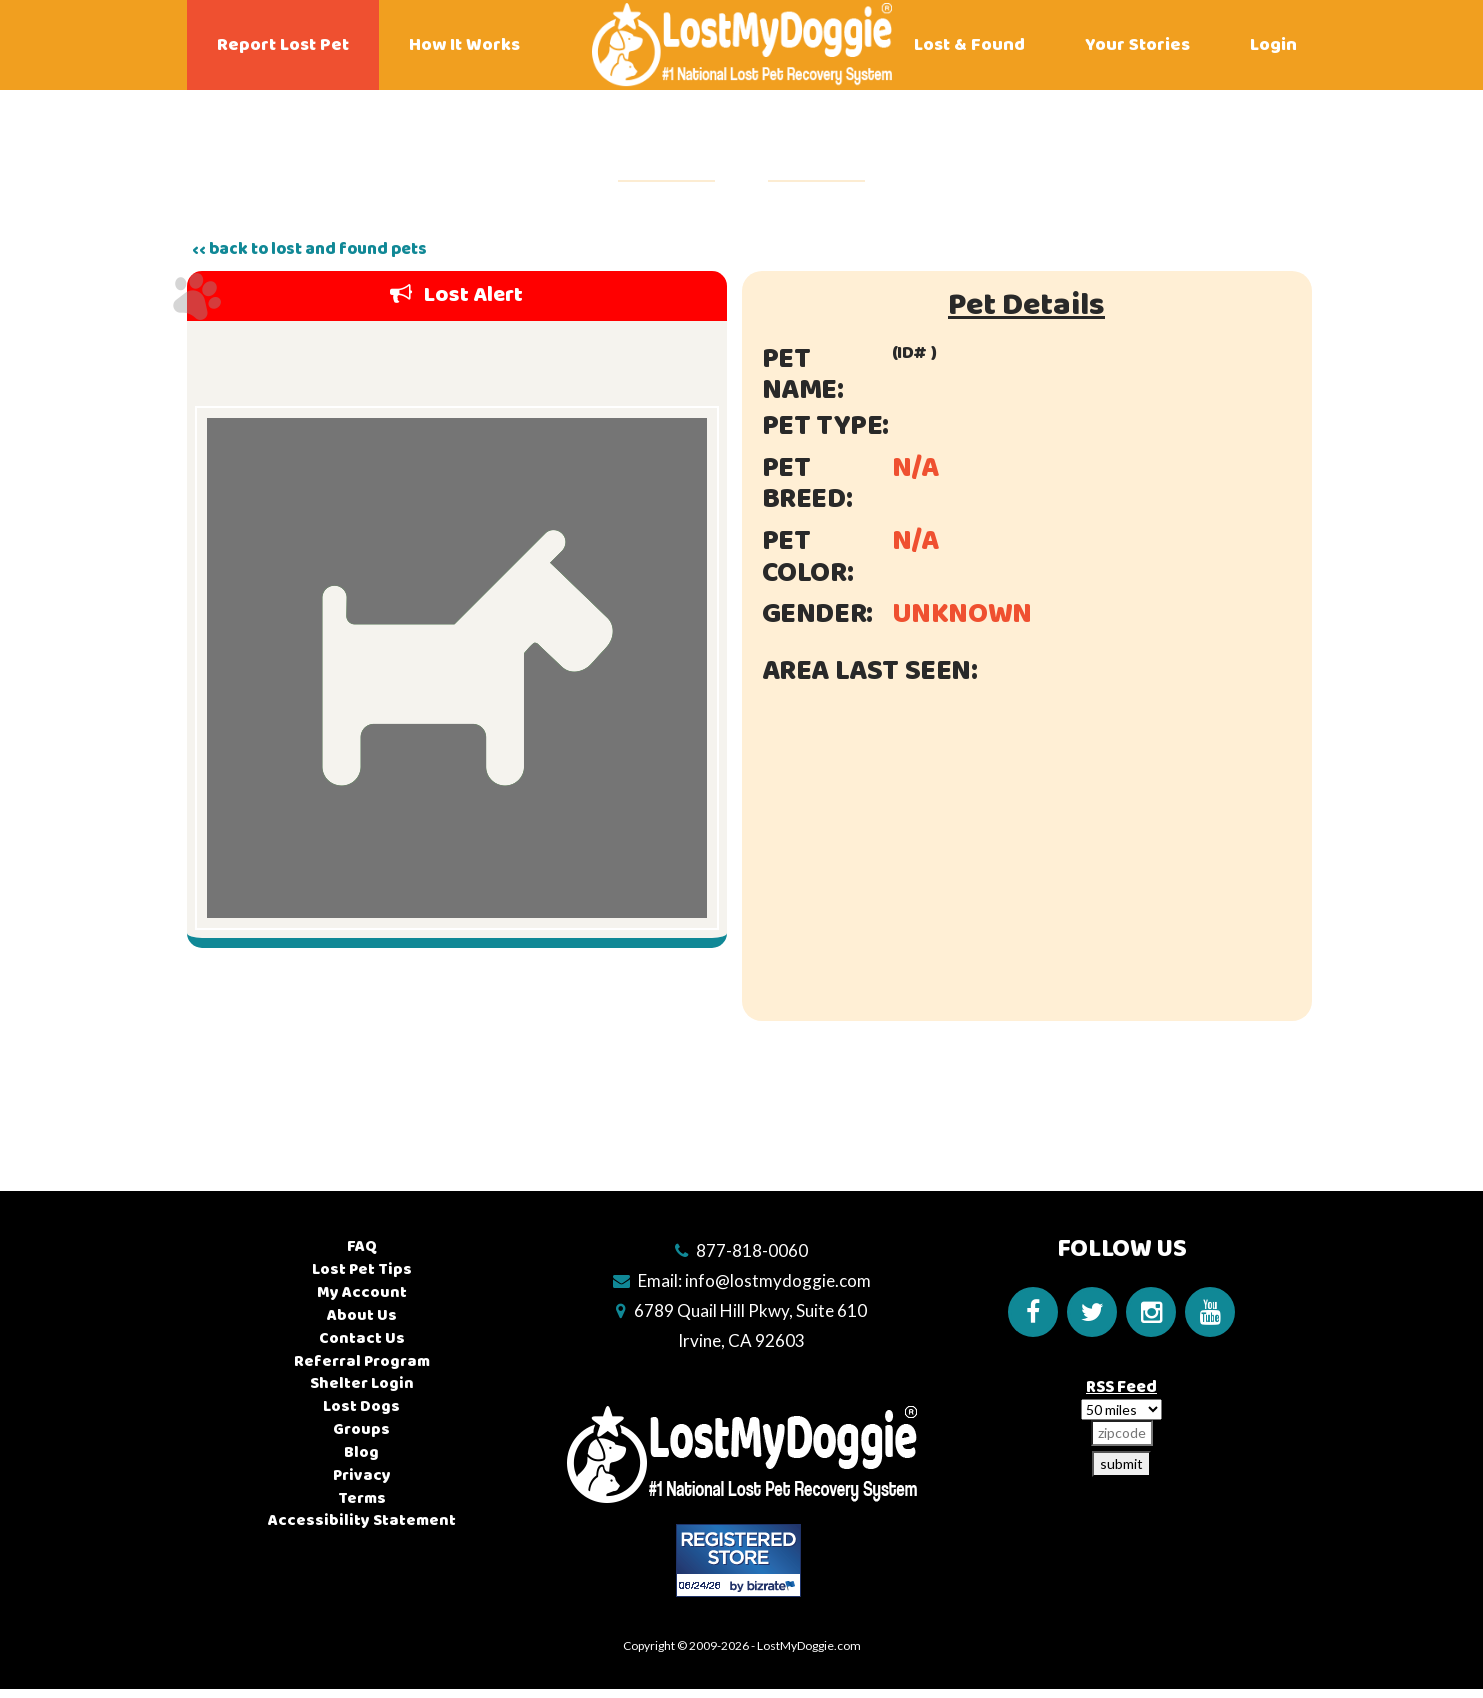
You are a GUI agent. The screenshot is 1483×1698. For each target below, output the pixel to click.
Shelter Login (362, 1383)
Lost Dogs (361, 1406)
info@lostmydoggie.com (778, 1280)
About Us (362, 1315)
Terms (362, 1498)
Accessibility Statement (362, 1520)
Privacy (362, 1475)
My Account (362, 1292)
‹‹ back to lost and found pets (309, 249)
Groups (361, 1429)
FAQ (362, 1246)
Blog (361, 1452)
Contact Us (362, 1338)
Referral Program (362, 1361)
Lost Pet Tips (362, 1269)
